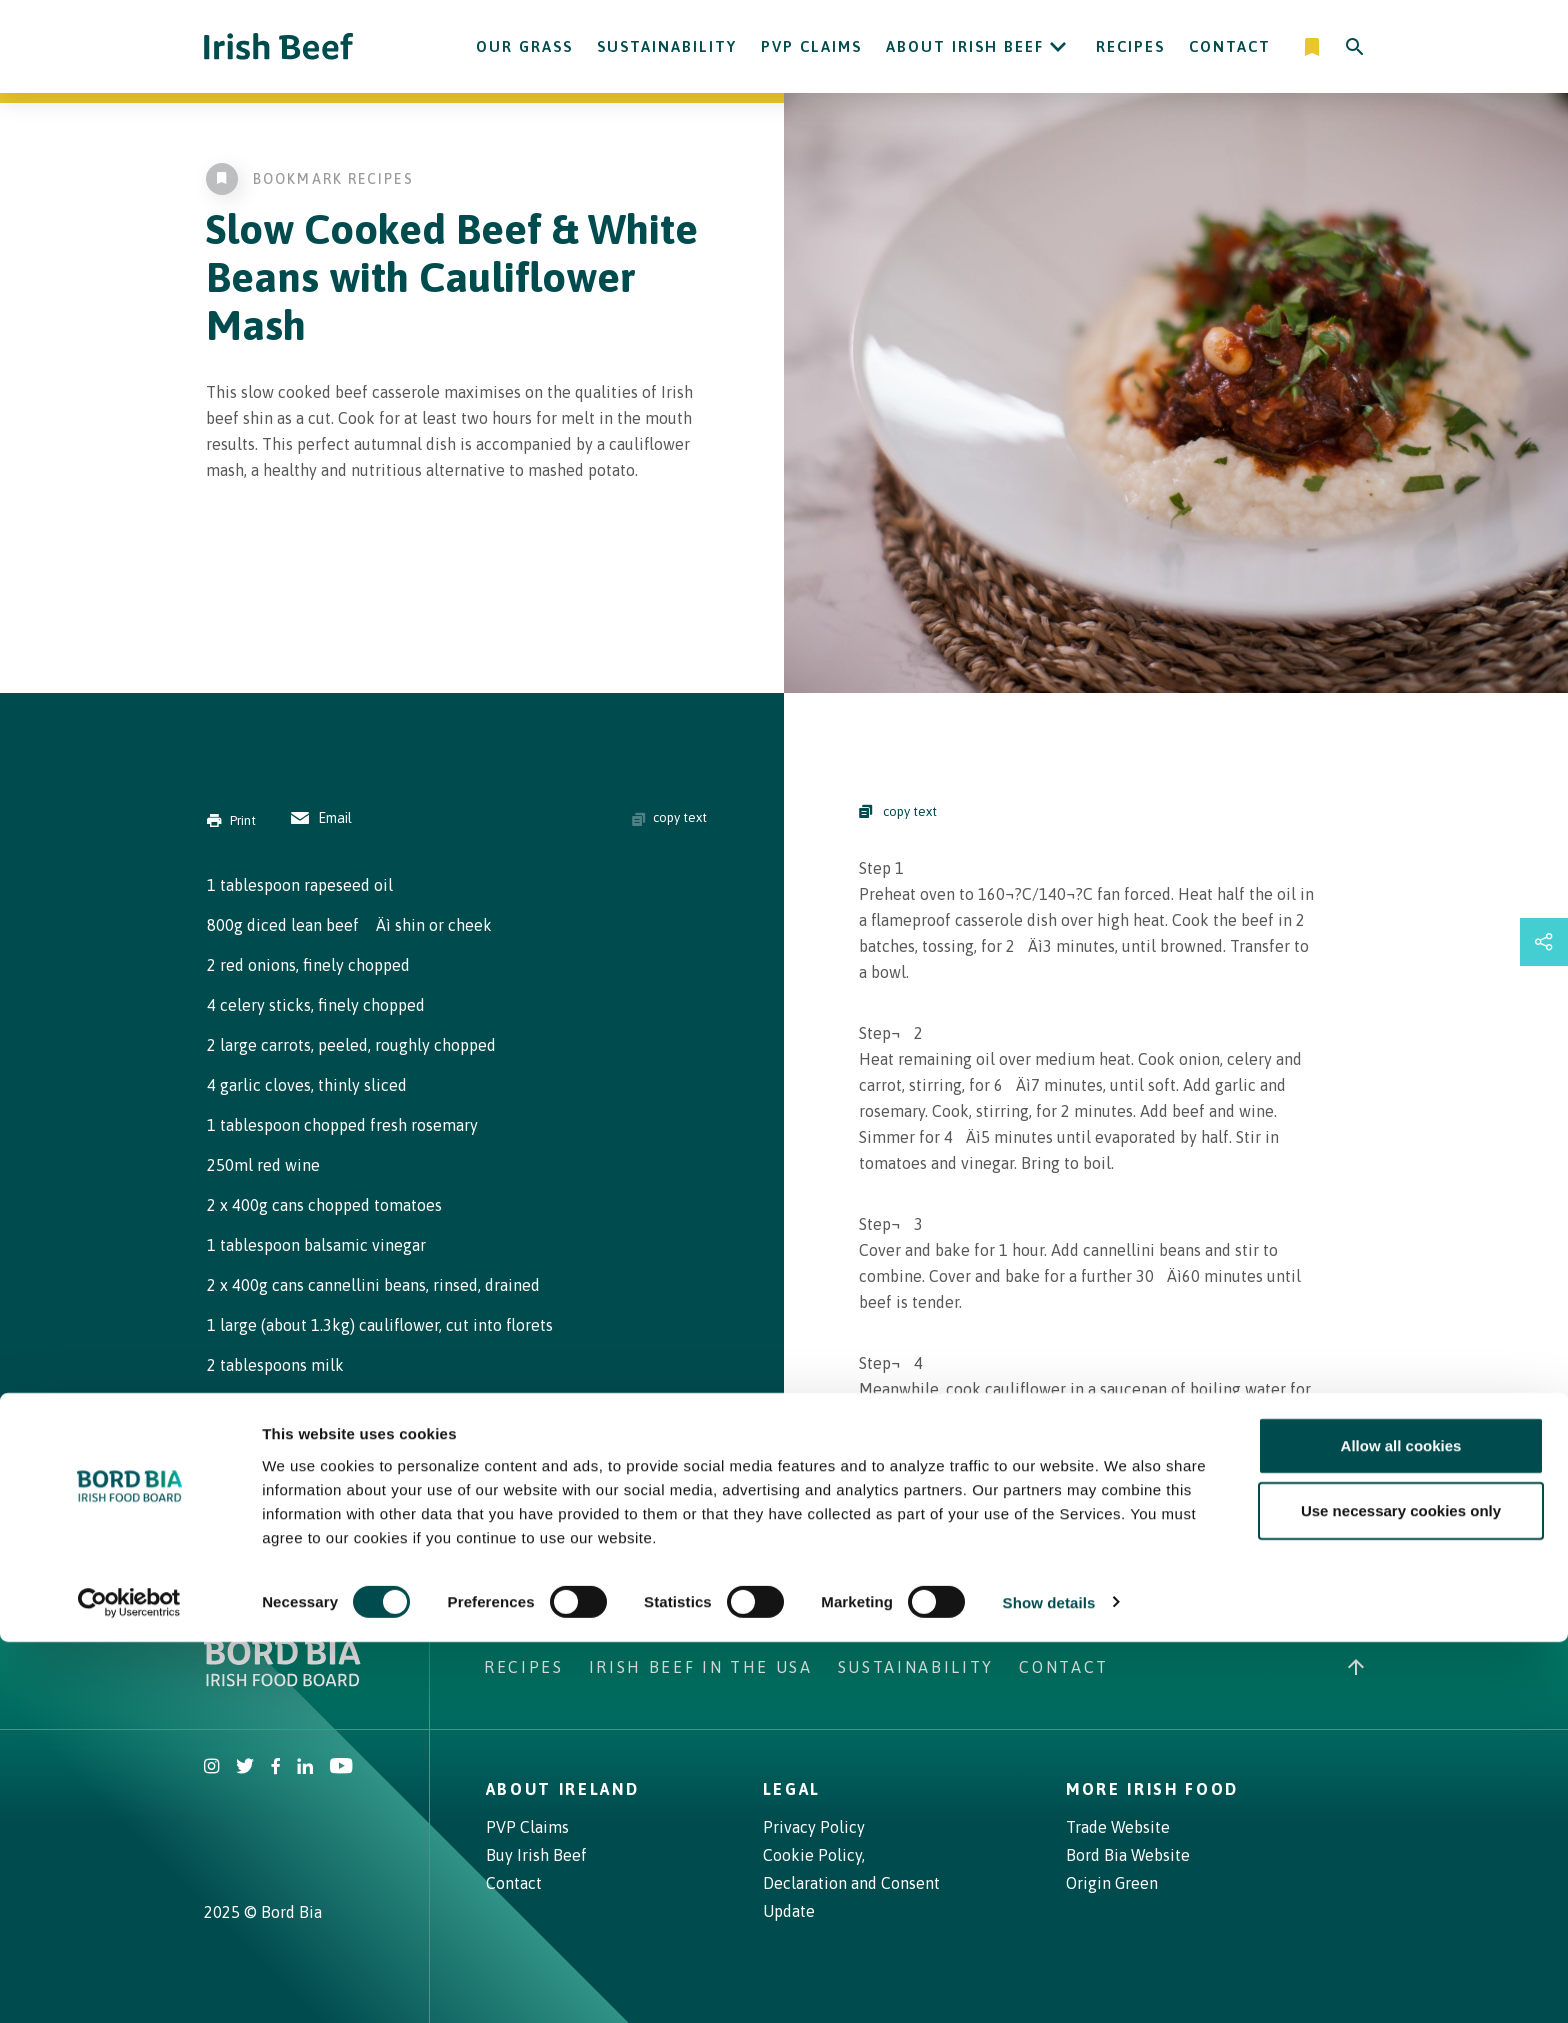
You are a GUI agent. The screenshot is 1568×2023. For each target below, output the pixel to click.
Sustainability (667, 46)
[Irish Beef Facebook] (276, 1768)
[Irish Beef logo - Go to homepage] (279, 46)
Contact (1230, 46)
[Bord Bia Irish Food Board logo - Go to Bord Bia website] (282, 1681)
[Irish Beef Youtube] (340, 1768)
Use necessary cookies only (1401, 1892)
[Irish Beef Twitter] (245, 1768)
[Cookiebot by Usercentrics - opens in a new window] (129, 1984)
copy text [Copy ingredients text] (669, 818)
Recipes (1130, 46)
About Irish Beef (965, 46)
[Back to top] (1356, 1667)
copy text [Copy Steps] (898, 811)
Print (231, 820)
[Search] (1355, 47)
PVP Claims (811, 46)
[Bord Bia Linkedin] (305, 1768)
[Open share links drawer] (1544, 942)
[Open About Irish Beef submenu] (1058, 47)
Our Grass (524, 46)
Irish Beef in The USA (701, 1667)
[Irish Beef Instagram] (212, 1768)
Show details (1049, 1983)
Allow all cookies (1401, 1826)
